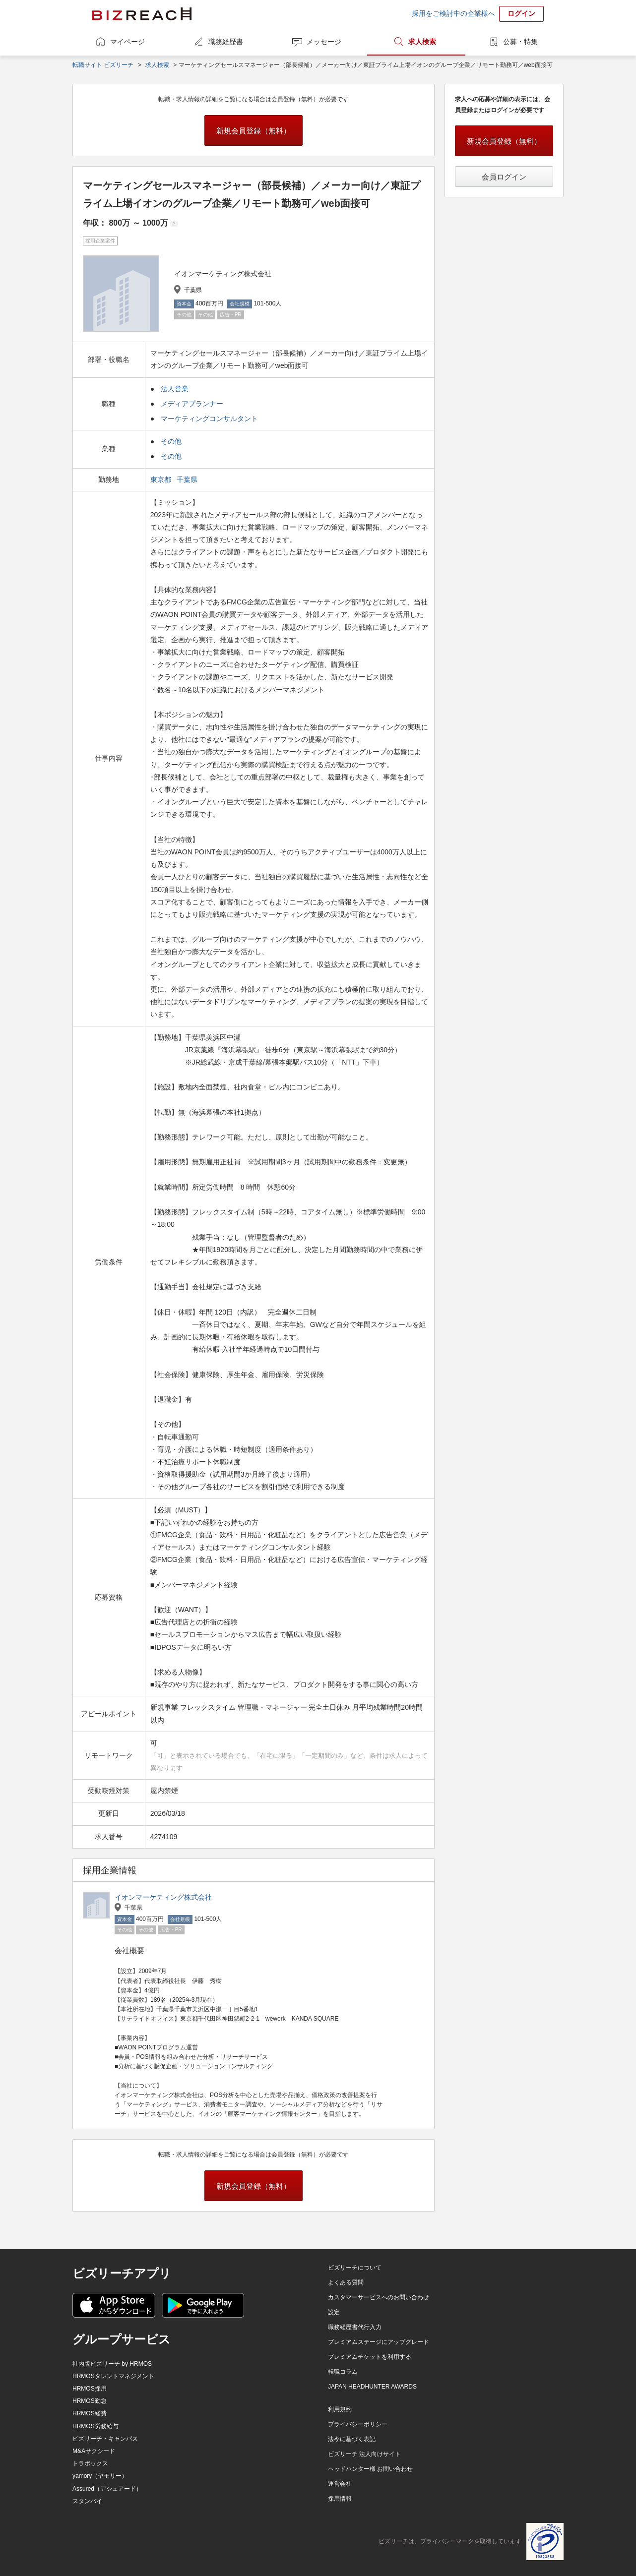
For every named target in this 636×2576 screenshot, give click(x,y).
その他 (171, 441)
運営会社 (340, 2483)
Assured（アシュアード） (107, 2488)
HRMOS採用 (89, 2388)
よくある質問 (346, 2282)
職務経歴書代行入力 (355, 2327)
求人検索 (422, 42)
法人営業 (175, 389)
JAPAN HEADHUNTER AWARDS (372, 2386)
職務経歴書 (225, 42)
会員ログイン (504, 177)
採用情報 (340, 2498)
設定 (334, 2312)
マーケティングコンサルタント (209, 418)
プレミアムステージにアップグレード (378, 2341)
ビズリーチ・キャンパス (105, 2438)
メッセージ (324, 42)
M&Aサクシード (93, 2451)
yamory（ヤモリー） (99, 2475)
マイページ (127, 42)
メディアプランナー (192, 404)
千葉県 (188, 479)
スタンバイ (87, 2501)
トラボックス (90, 2463)
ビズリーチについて (355, 2267)
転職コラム (343, 2371)
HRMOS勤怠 (89, 2400)
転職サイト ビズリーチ (102, 64)
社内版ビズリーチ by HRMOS (112, 2363)
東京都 (161, 479)
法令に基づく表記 (352, 2439)
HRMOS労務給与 (95, 2426)
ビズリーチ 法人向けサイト (364, 2454)
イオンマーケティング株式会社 (163, 1897)
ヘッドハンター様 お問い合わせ (370, 2468)
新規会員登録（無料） (253, 130)
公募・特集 (520, 42)
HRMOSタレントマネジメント (113, 2376)
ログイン (521, 13)
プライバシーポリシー (357, 2424)
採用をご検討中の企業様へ (453, 13)
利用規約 (340, 2409)
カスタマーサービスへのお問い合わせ (378, 2297)
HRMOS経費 (89, 2413)
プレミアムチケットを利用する (369, 2356)
